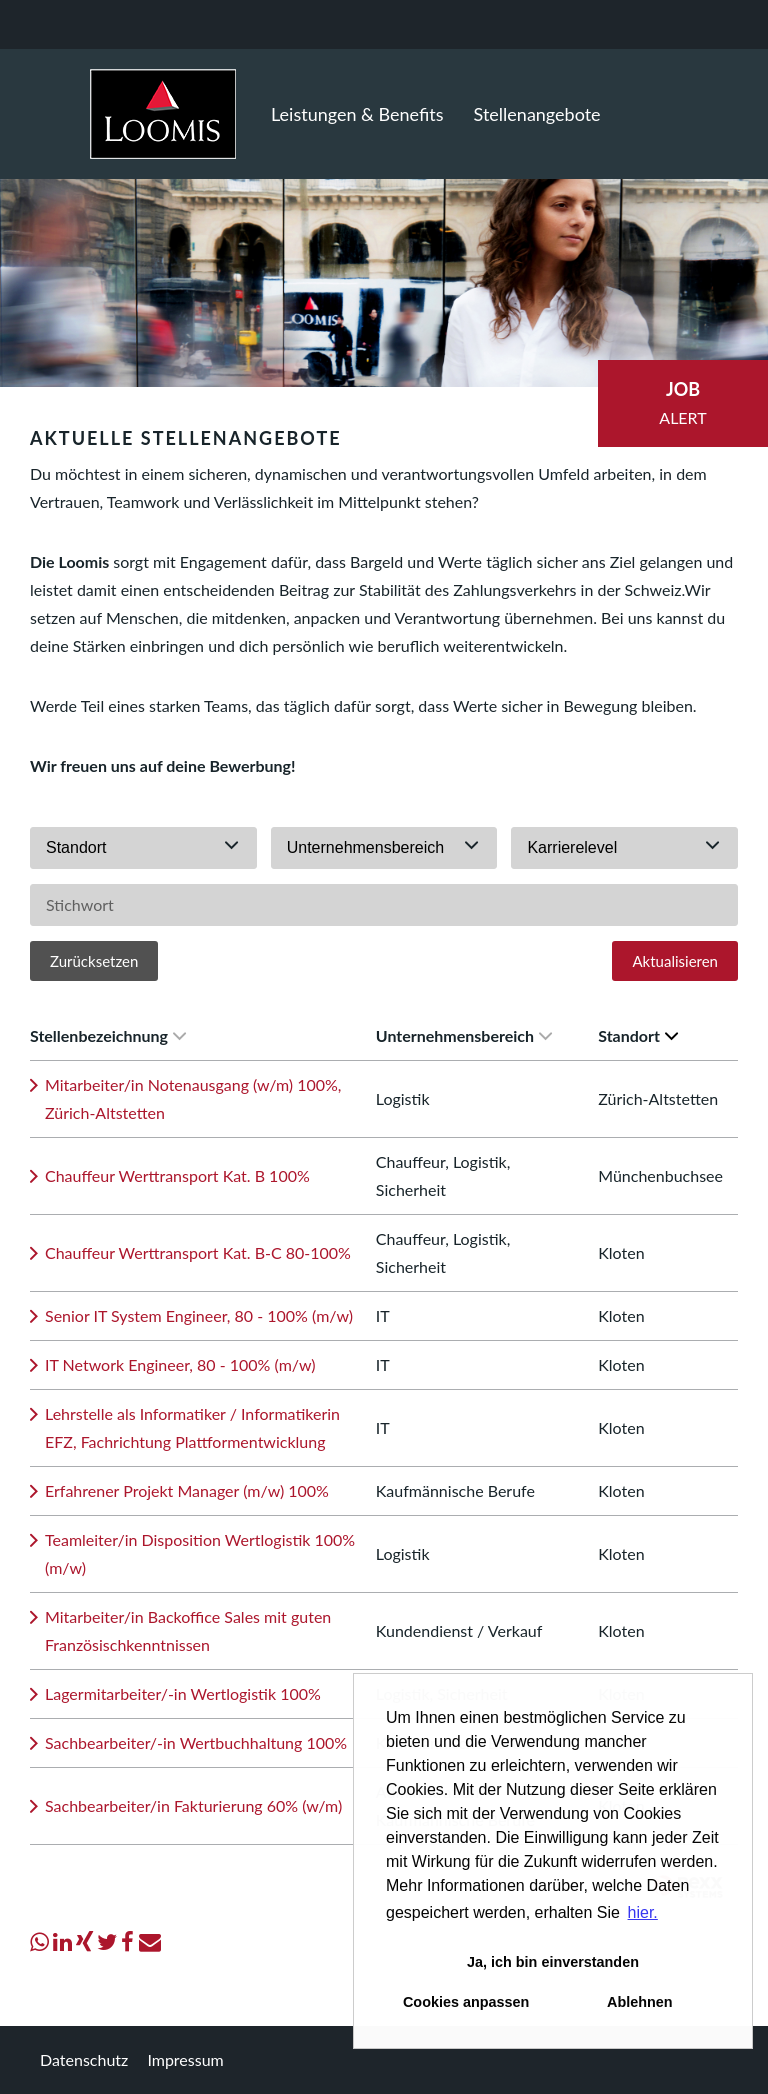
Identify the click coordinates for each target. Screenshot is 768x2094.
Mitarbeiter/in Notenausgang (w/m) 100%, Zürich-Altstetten (193, 1098)
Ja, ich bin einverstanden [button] (553, 1962)
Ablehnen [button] (640, 2002)
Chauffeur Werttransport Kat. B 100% (177, 1175)
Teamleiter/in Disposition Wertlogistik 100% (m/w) (200, 1553)
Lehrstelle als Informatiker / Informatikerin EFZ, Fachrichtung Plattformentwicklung (192, 1427)
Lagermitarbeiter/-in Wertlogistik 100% (183, 1693)
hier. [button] (643, 1912)
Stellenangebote (537, 114)
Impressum (185, 2059)
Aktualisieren (675, 961)
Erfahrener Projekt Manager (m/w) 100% (187, 1490)
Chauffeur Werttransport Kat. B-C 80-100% (198, 1252)
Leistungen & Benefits (357, 114)
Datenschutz (84, 2059)
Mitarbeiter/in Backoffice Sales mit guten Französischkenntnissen (188, 1630)
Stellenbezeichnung (108, 1035)
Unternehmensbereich (464, 1035)
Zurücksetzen (94, 961)
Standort (638, 1035)
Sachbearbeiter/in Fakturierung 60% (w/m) (193, 1805)
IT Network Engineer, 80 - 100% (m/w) (180, 1364)
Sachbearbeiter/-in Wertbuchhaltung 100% (196, 1742)
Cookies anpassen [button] (466, 2002)
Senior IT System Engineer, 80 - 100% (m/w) (199, 1315)
